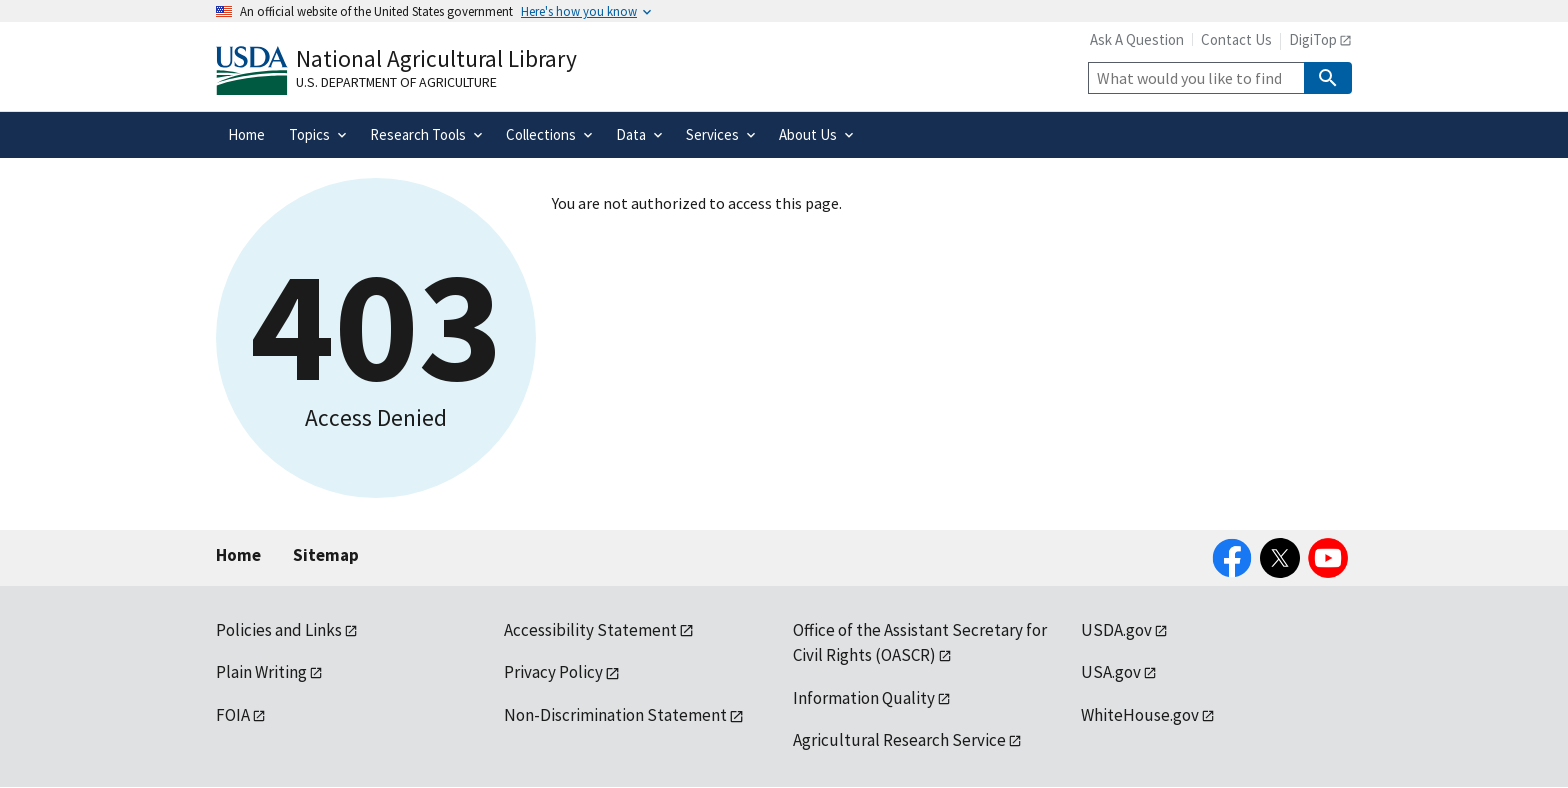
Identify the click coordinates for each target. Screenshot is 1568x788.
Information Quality (864, 698)
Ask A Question (1137, 39)
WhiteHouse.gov (1140, 715)
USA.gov (1111, 672)
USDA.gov (1116, 630)
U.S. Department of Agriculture (396, 82)
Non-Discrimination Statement (615, 715)
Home (238, 555)
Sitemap (326, 555)
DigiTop (1313, 39)
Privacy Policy (553, 672)
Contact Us (1236, 39)
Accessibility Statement (590, 630)
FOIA (233, 715)
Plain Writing (261, 672)
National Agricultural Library (436, 58)
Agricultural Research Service (899, 740)
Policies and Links (279, 630)
